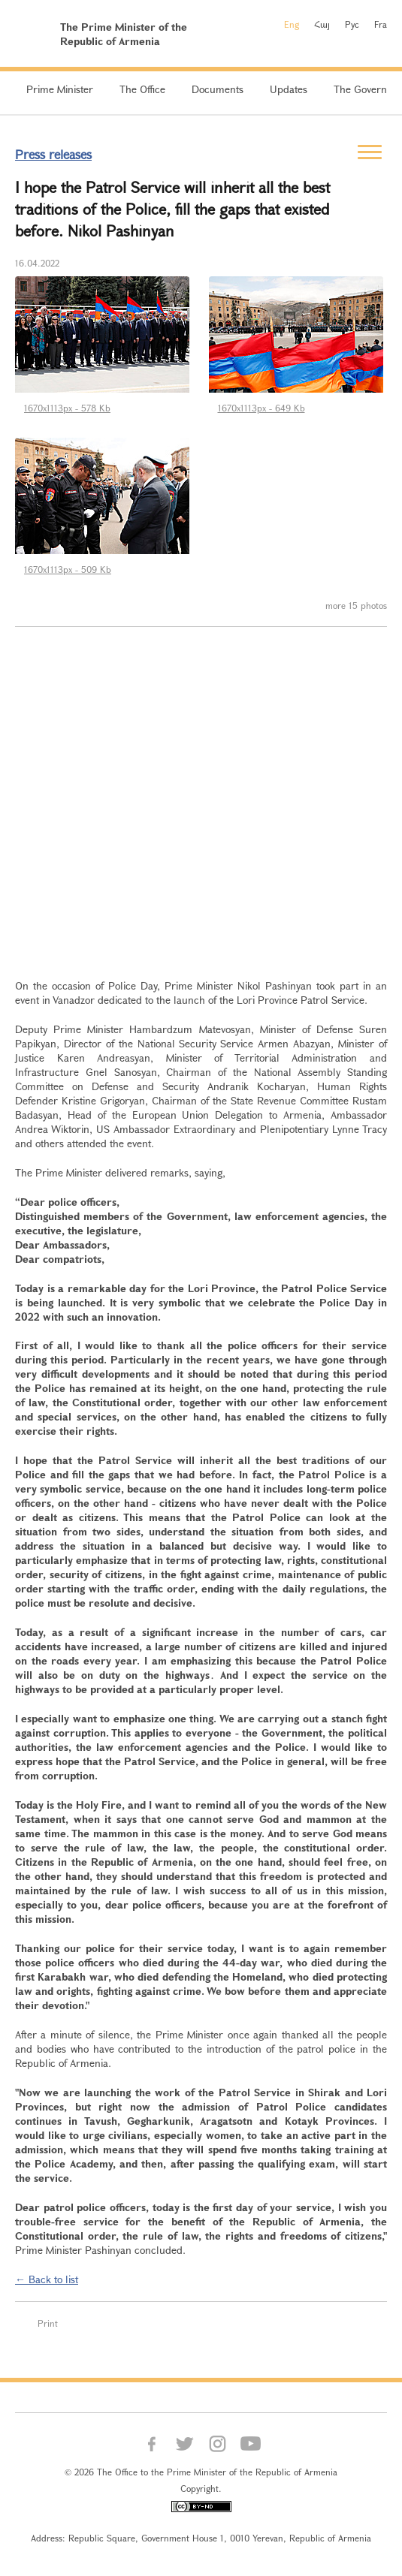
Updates (288, 89)
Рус (352, 24)
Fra (380, 24)
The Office (142, 89)
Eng (291, 24)
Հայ (322, 24)
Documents (217, 89)
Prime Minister (59, 89)
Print (48, 2323)
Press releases (53, 154)
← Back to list (46, 2279)
